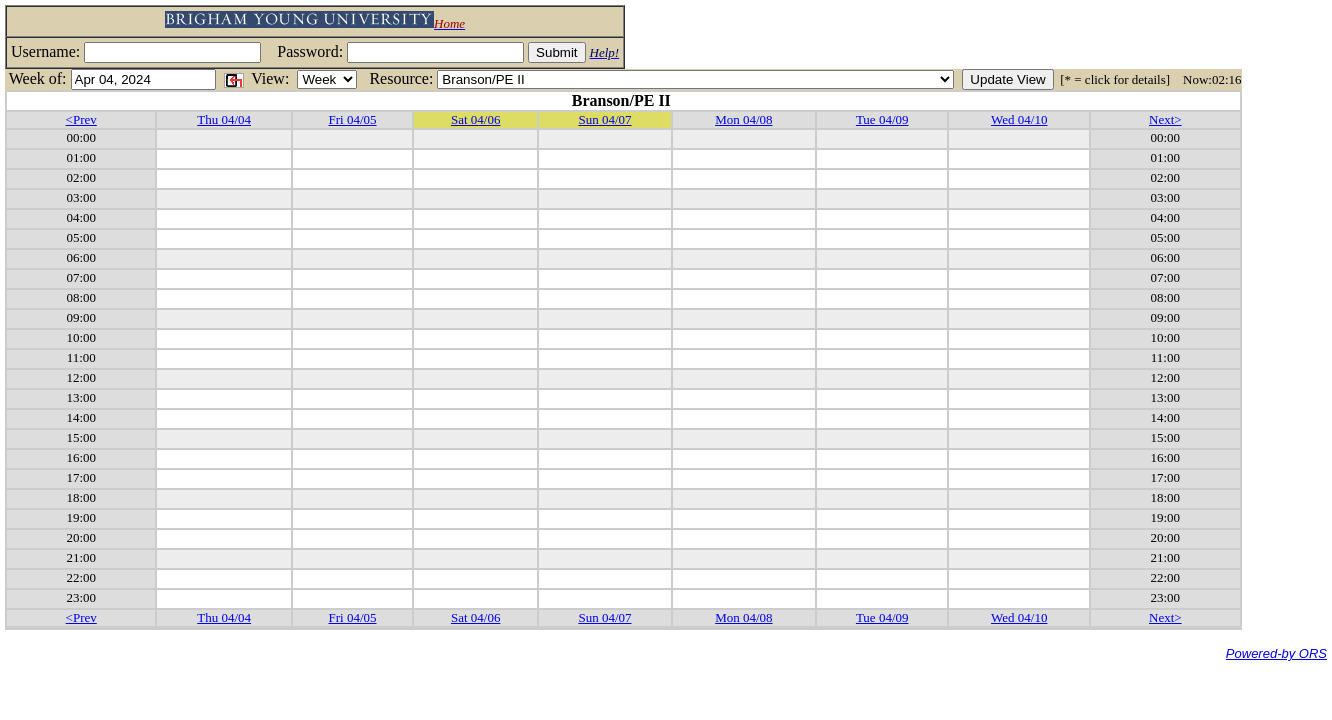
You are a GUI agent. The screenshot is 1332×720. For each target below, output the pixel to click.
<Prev (81, 119)
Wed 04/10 (1019, 119)
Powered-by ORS (1276, 653)
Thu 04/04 (224, 119)
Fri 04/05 (352, 119)
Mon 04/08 (743, 119)
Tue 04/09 (882, 119)
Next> (1165, 119)
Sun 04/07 (604, 119)
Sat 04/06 (475, 119)
